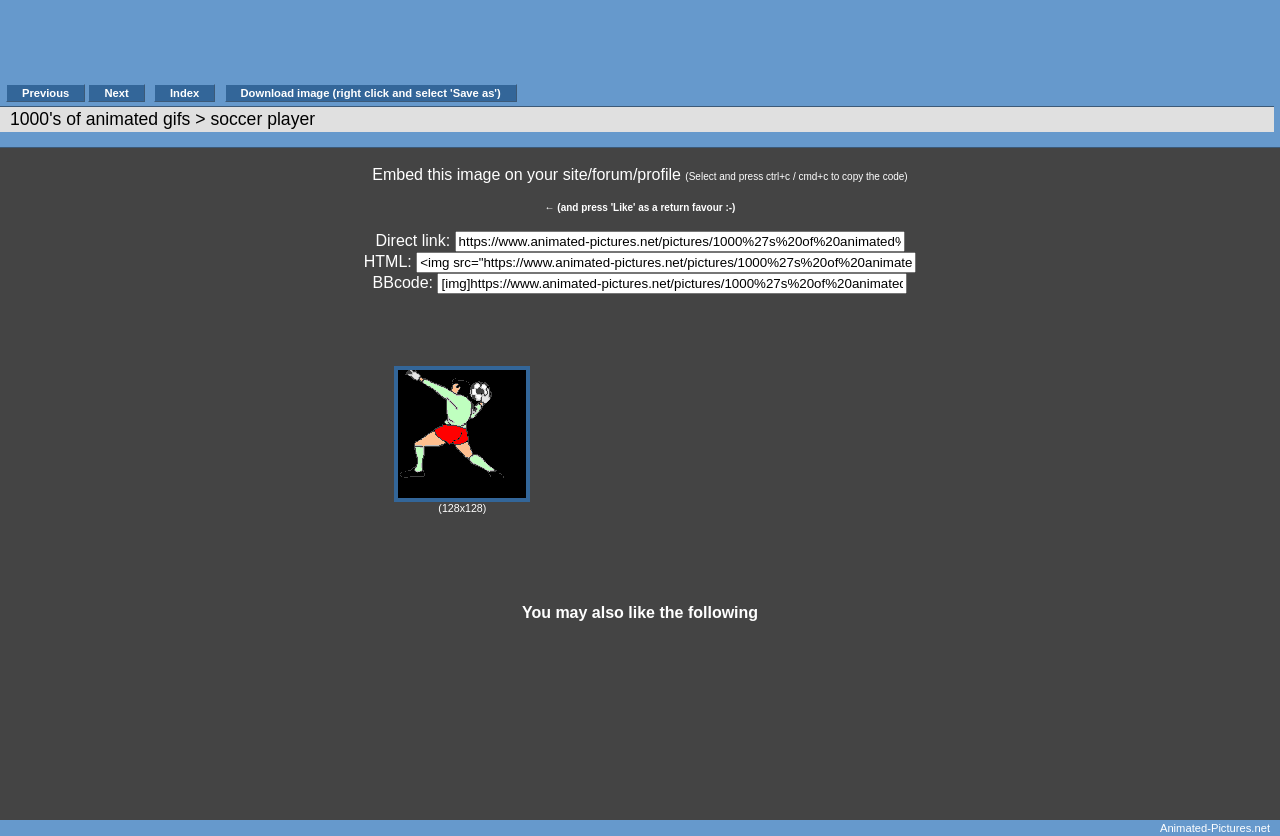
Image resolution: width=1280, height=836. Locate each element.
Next (116, 93)
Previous (45, 93)
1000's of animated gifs (100, 119)
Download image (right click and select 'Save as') (371, 93)
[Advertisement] (884, 52)
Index (184, 93)
